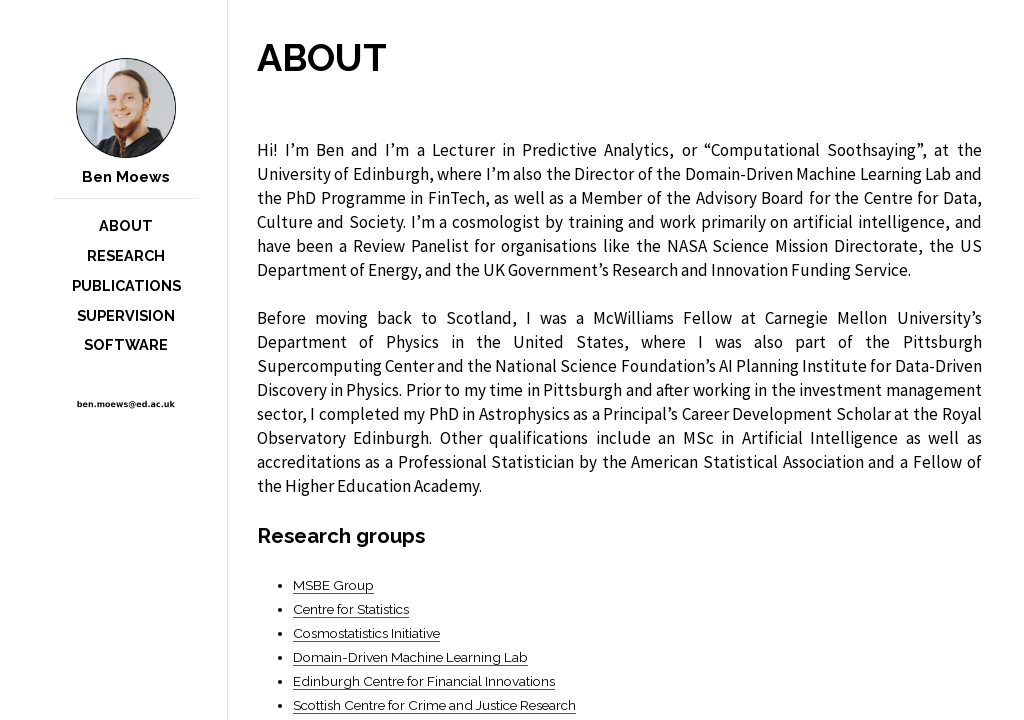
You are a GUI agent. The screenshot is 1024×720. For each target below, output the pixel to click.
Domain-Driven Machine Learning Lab (410, 657)
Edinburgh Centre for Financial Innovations (424, 681)
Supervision (126, 315)
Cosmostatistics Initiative (366, 633)
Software (126, 344)
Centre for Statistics (351, 609)
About (126, 225)
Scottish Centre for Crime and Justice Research (434, 705)
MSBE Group (333, 585)
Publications (126, 285)
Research (126, 255)
